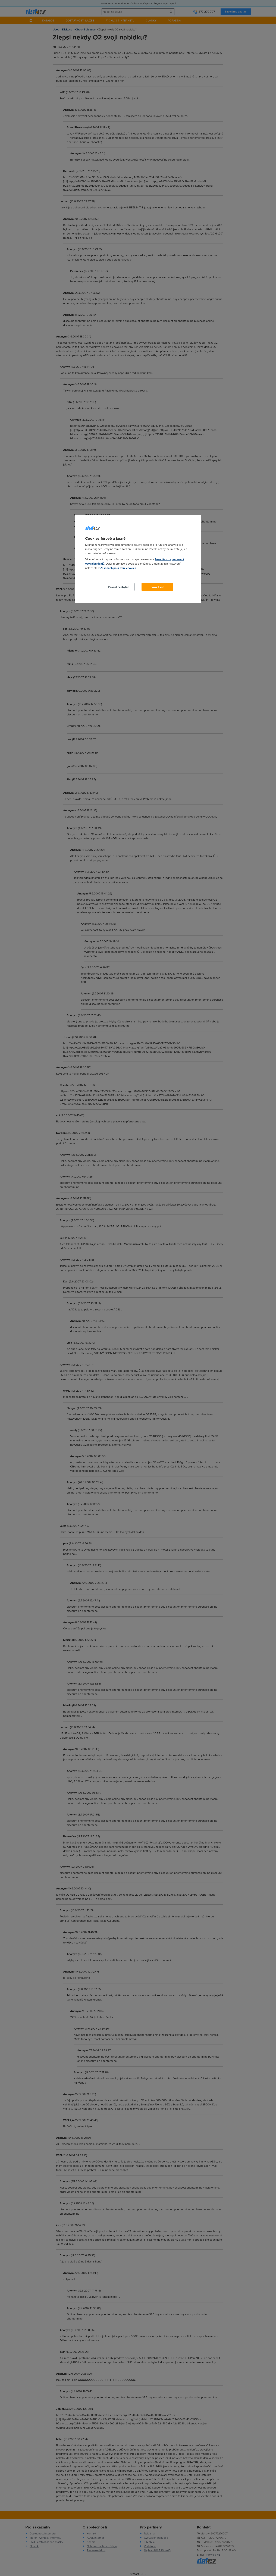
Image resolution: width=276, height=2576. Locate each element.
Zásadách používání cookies (118, 568)
